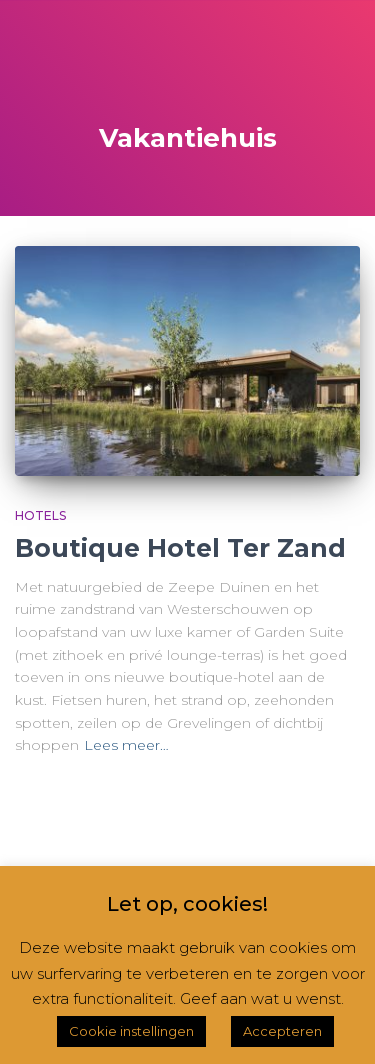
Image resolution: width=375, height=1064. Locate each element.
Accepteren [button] (282, 1031)
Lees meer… (126, 745)
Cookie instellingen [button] (131, 1031)
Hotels (40, 515)
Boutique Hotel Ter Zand (180, 548)
